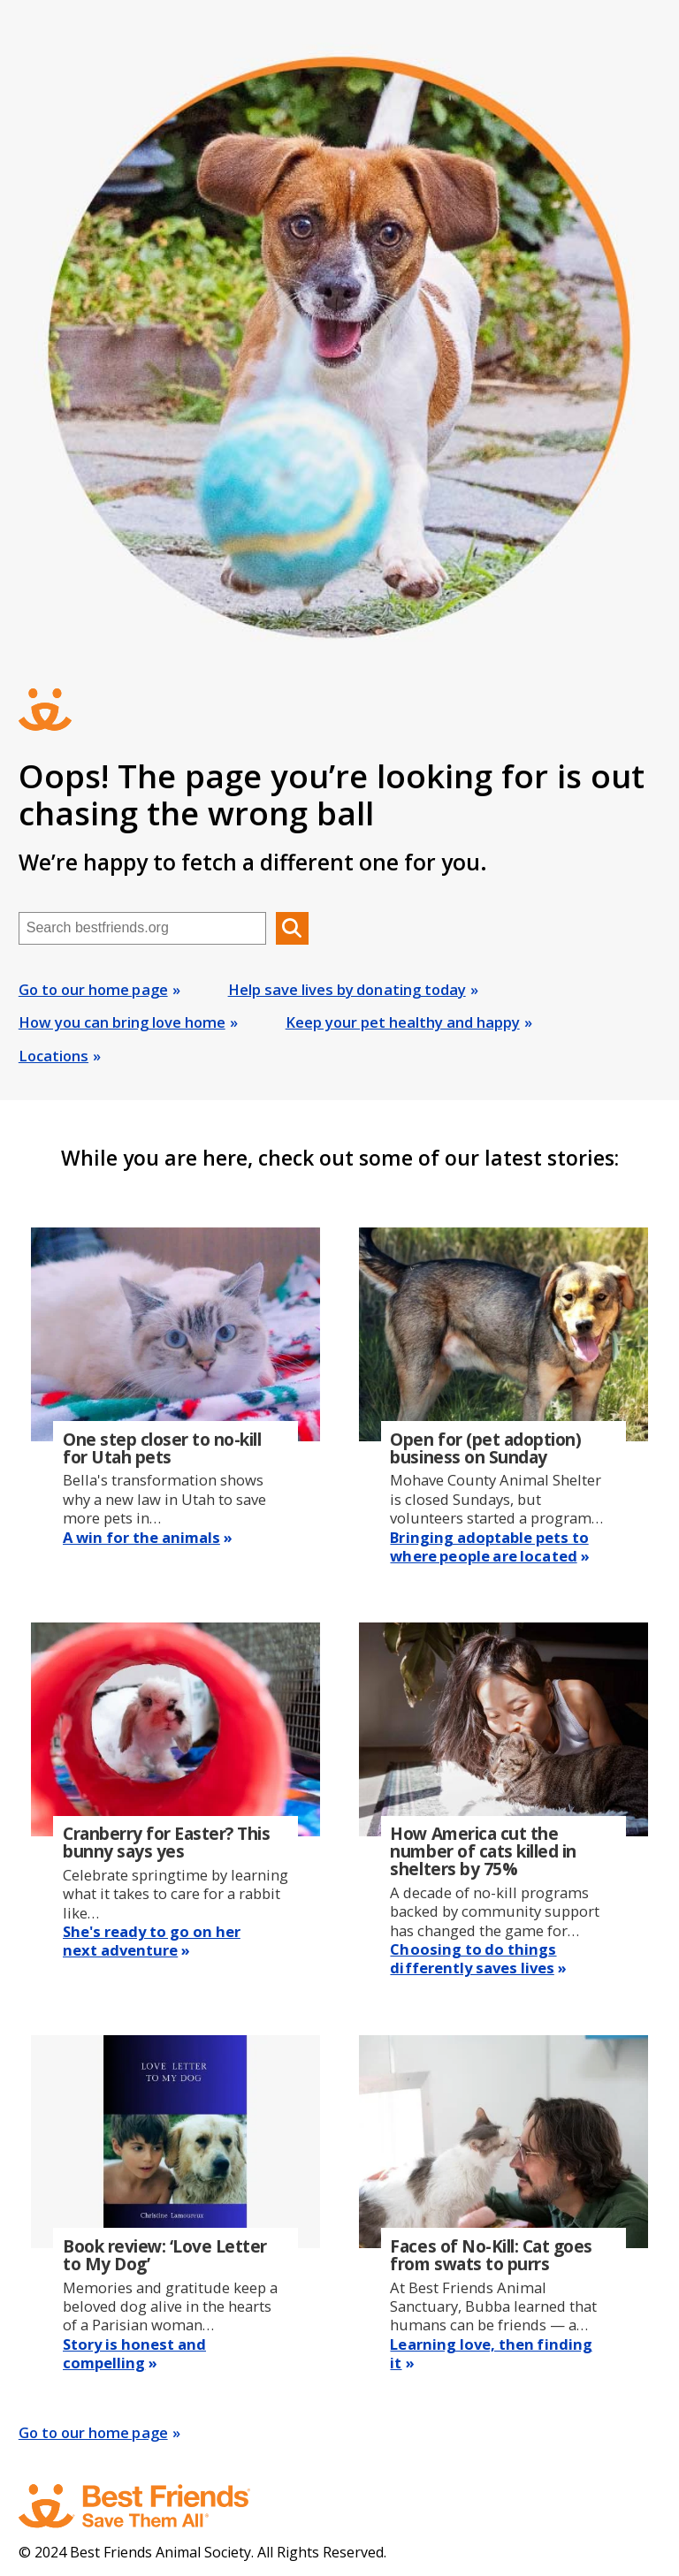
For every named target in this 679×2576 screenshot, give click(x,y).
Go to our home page (93, 989)
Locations (53, 1055)
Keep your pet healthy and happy (403, 1022)
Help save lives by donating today (347, 989)
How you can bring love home (122, 1022)
